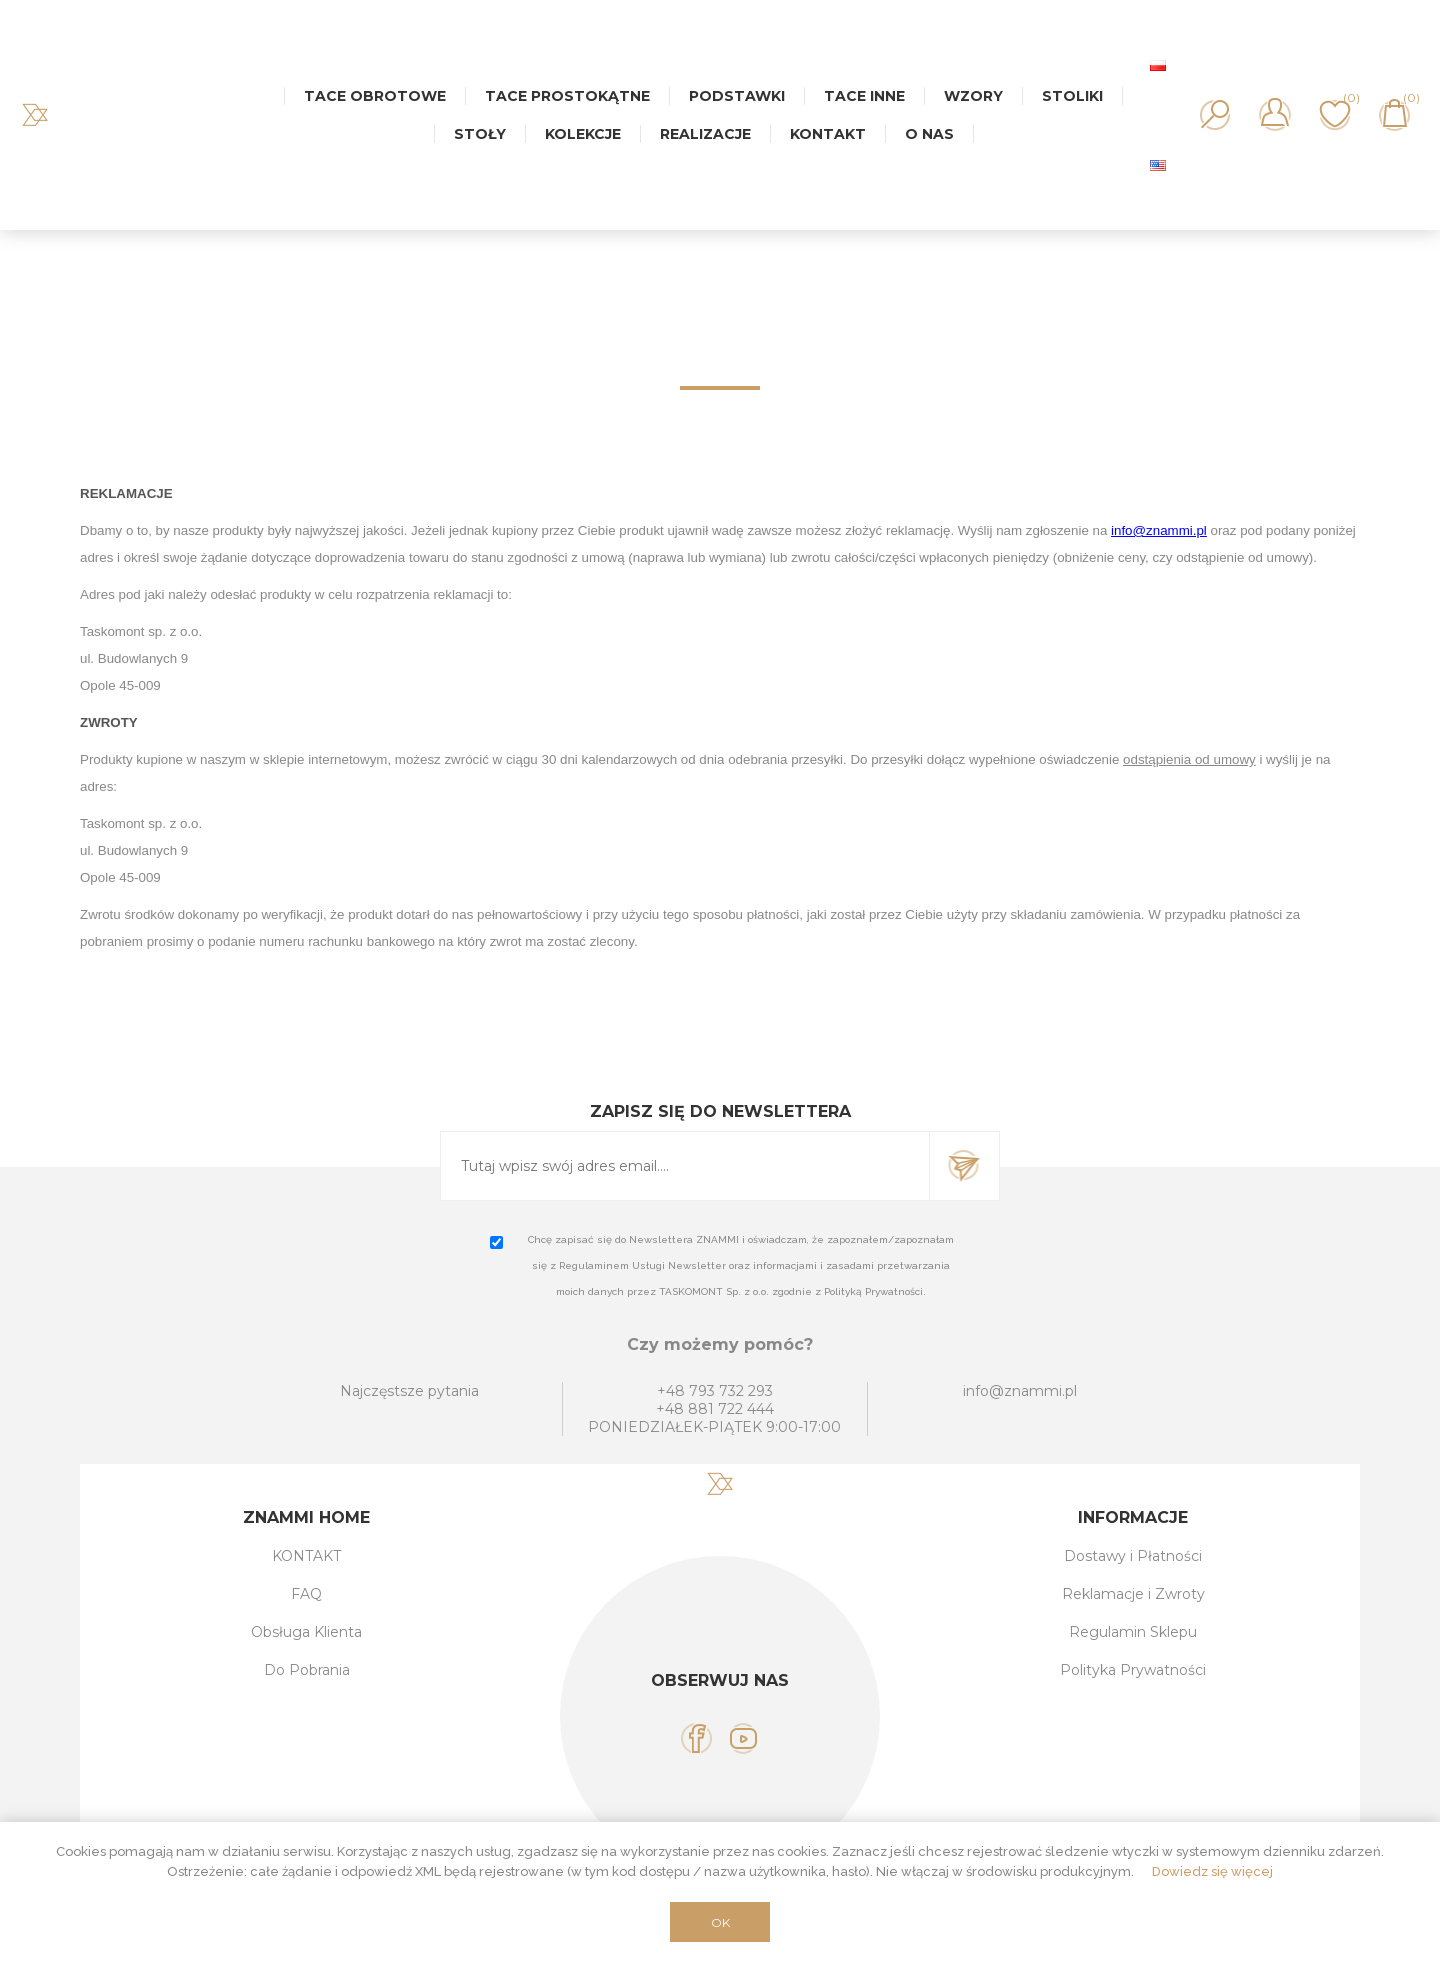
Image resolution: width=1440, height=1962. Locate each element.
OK (720, 1922)
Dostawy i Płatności (1133, 1556)
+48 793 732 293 (715, 1391)
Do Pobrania (307, 1670)
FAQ (306, 1594)
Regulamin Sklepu (1133, 1632)
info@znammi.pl (1020, 1391)
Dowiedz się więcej (1212, 1871)
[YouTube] (743, 1738)
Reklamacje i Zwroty (1133, 1594)
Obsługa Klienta (306, 1632)
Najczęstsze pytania (409, 1391)
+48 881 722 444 (715, 1409)
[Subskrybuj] (685, 1166)
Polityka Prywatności (1133, 1670)
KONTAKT (306, 1556)
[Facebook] (696, 1738)
